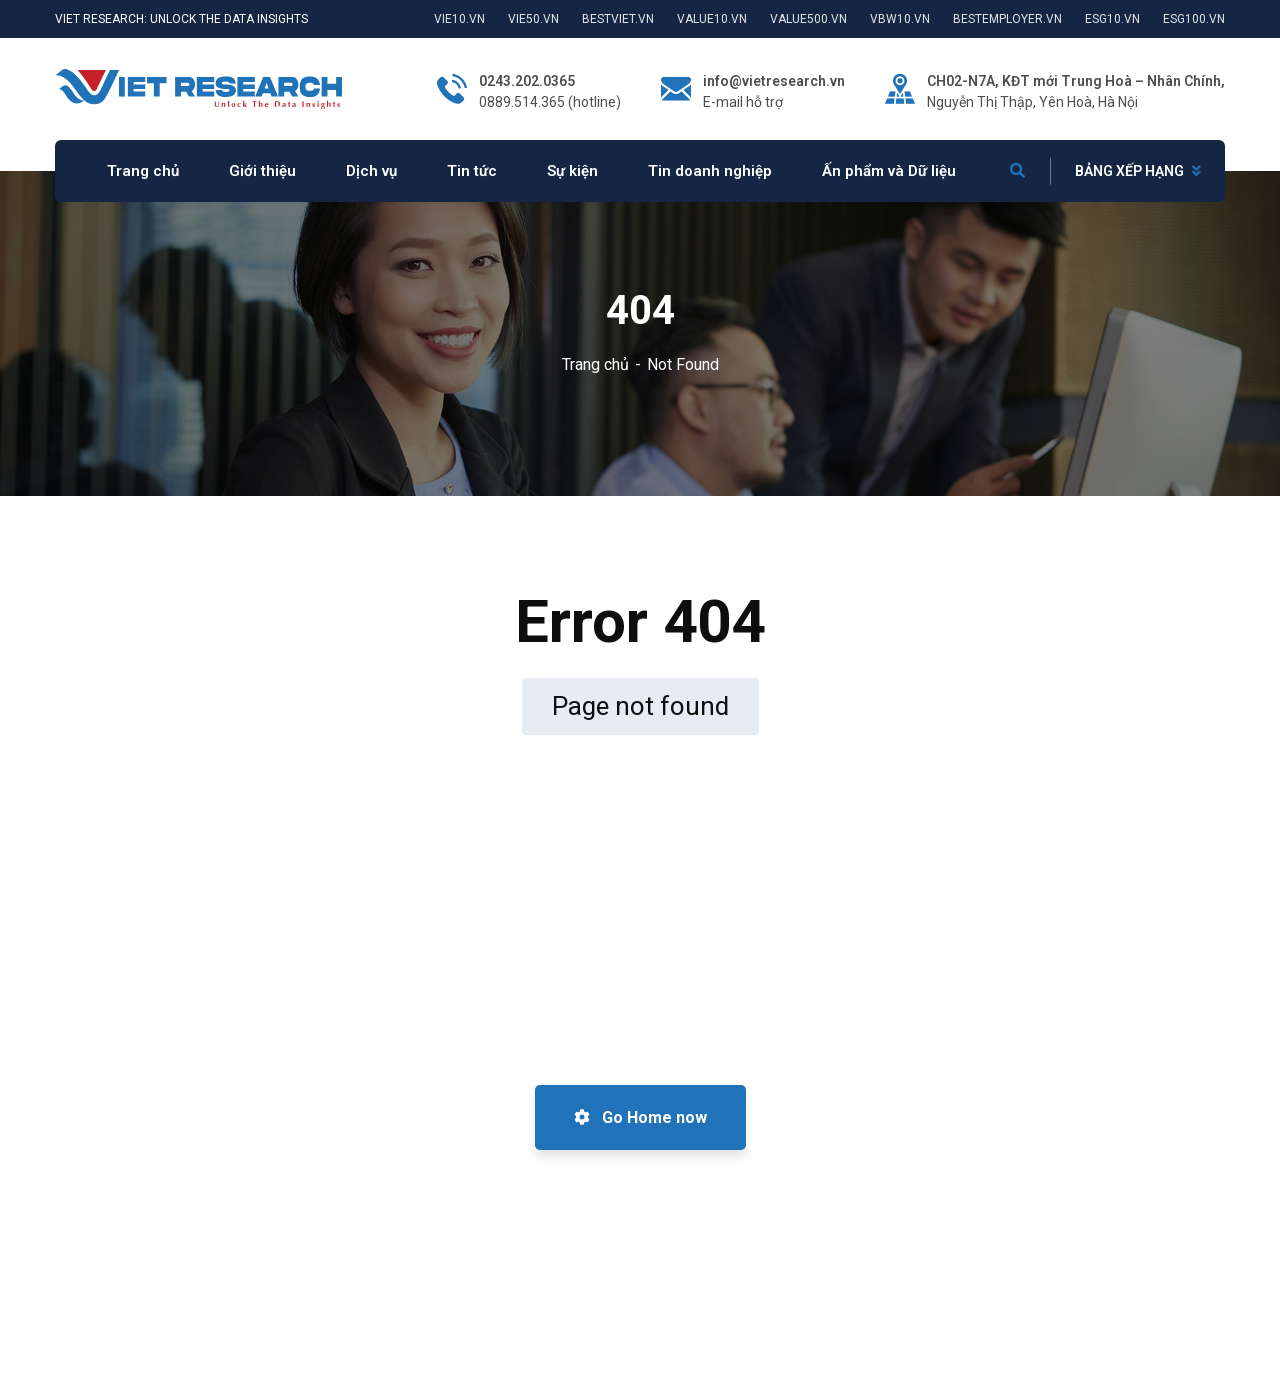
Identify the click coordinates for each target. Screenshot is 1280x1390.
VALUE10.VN (712, 19)
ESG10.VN (1112, 19)
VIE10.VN (459, 19)
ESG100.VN (1194, 19)
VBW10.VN (900, 19)
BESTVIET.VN (618, 19)
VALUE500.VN (808, 19)
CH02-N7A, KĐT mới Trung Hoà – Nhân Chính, (1076, 81)
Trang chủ (595, 364)
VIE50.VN (533, 19)
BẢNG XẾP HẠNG (1129, 171)
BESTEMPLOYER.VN (1007, 19)
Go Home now (640, 1117)
